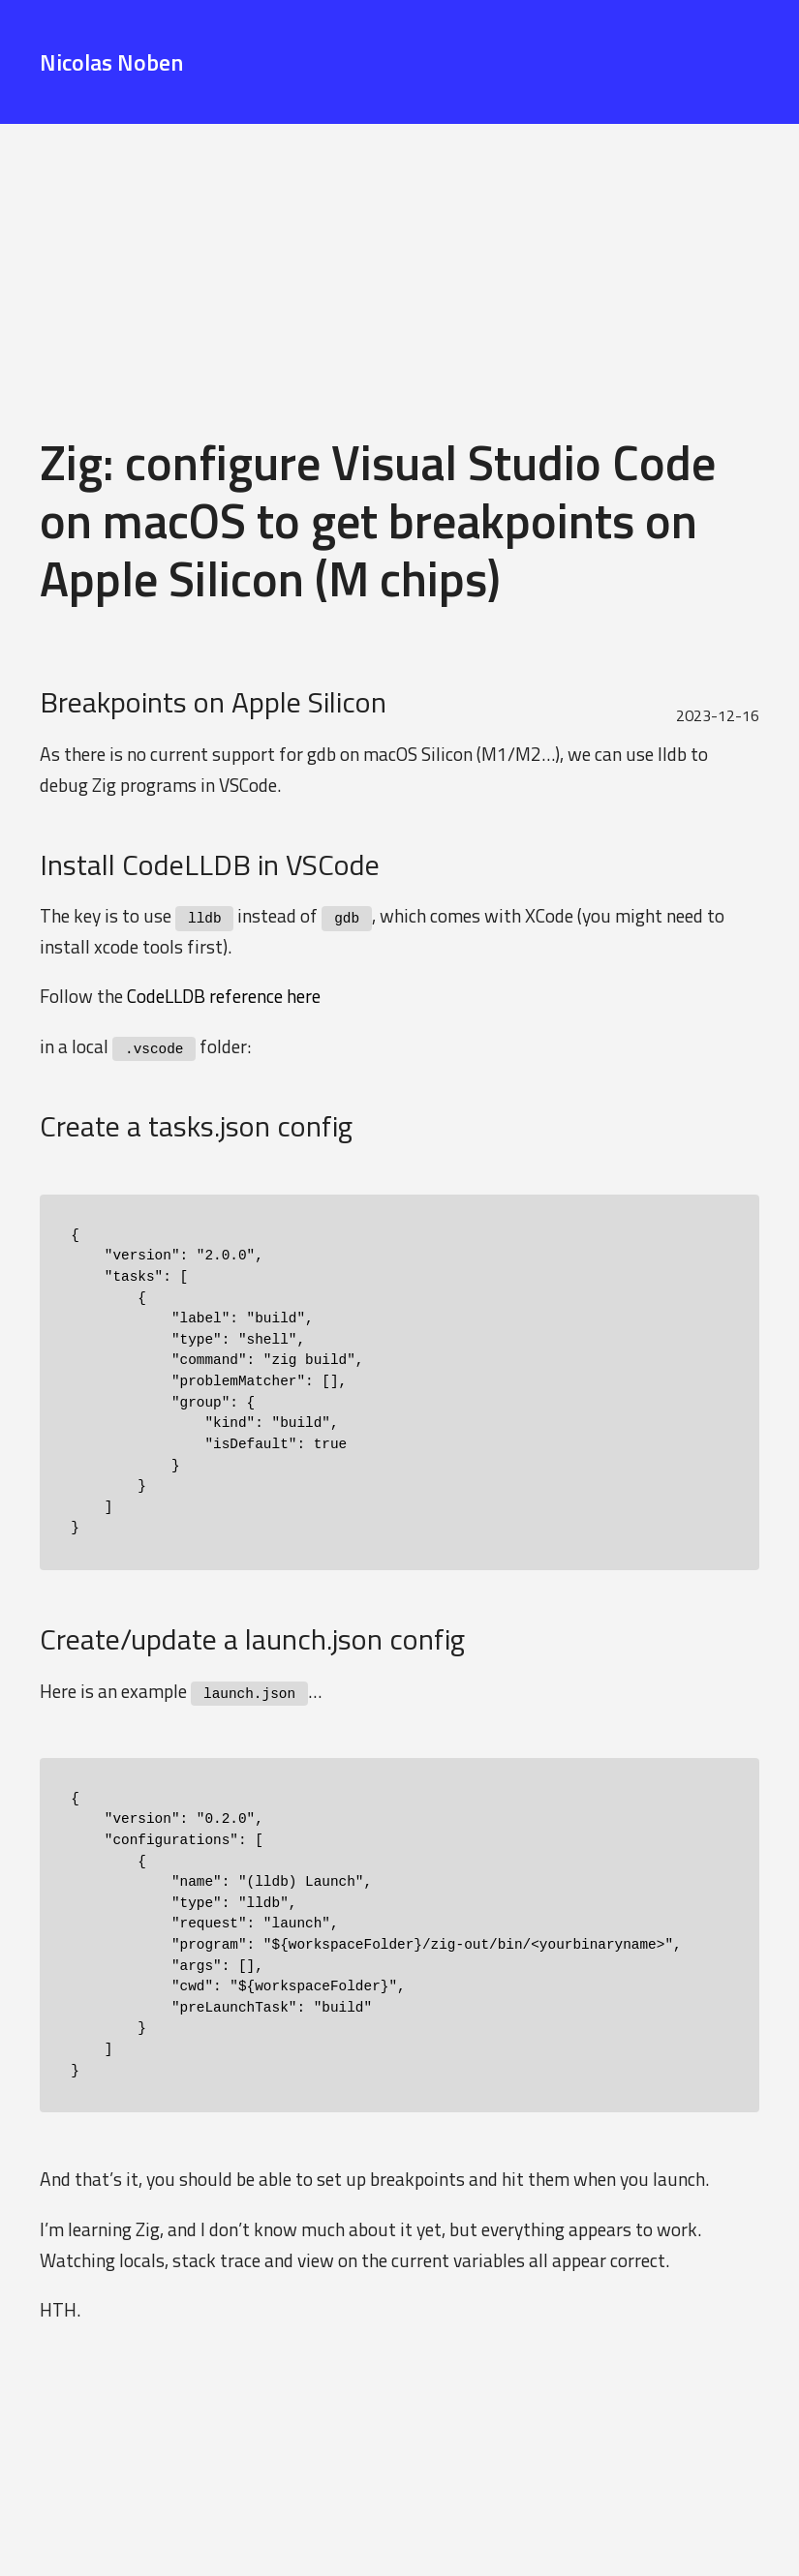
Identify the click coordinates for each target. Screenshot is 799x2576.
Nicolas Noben (111, 62)
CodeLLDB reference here (224, 996)
